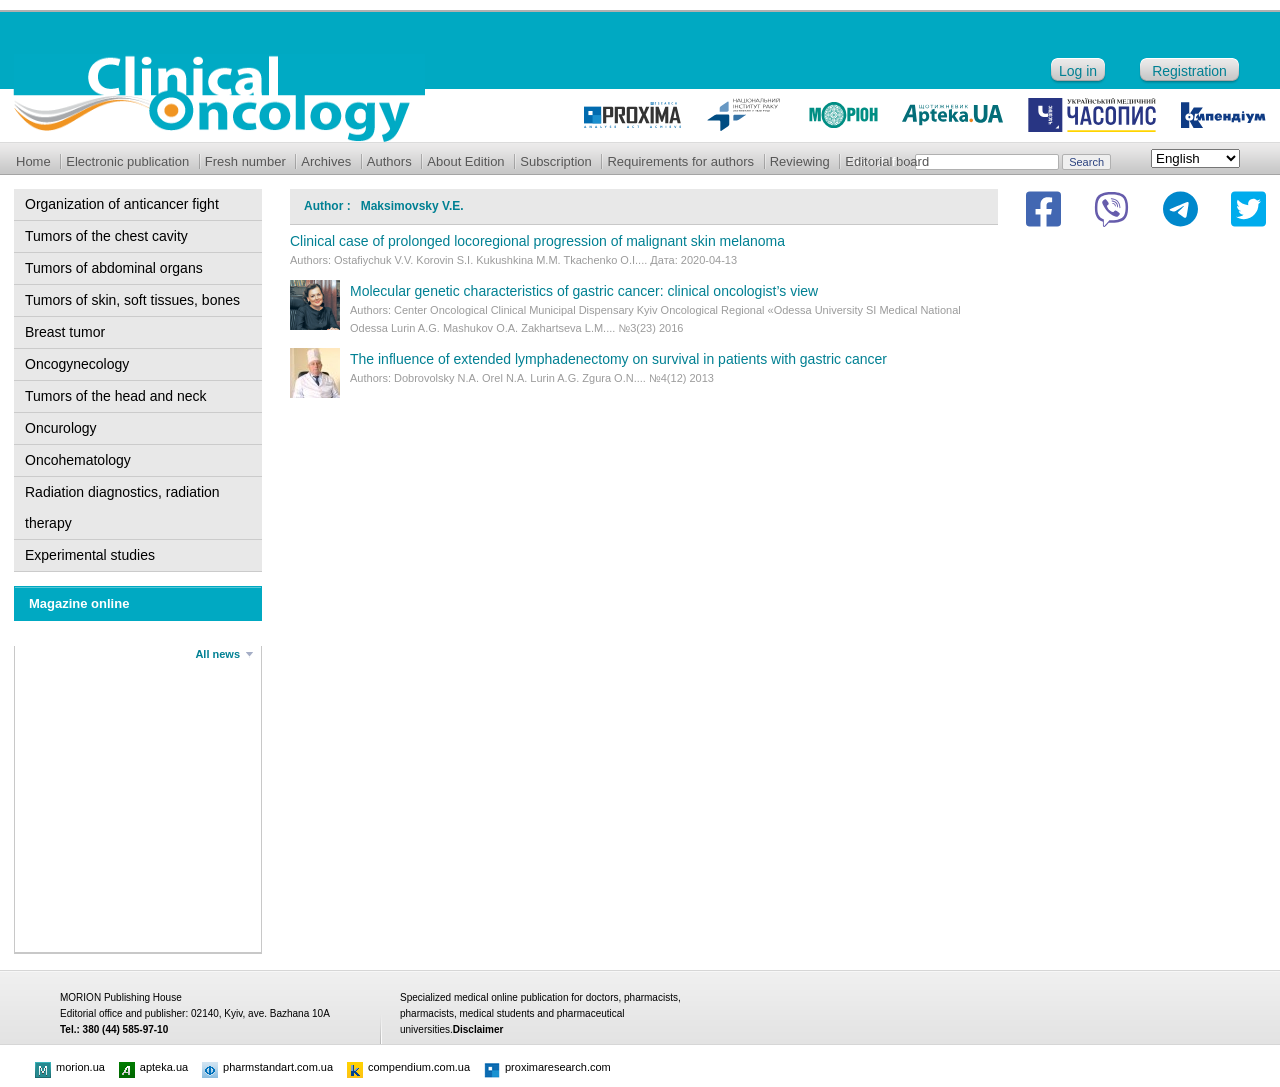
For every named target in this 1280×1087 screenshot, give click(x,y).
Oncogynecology (77, 364)
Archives (326, 161)
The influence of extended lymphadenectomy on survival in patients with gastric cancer (618, 359)
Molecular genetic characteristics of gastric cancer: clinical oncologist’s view (584, 291)
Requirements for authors (680, 161)
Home (33, 161)
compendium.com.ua (408, 1067)
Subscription (556, 161)
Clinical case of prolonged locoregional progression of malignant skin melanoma (537, 241)
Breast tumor (65, 332)
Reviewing (800, 161)
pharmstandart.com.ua (267, 1067)
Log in (1078, 71)
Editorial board (887, 161)
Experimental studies (90, 555)
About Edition (465, 161)
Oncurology (61, 428)
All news (217, 654)
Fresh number (245, 161)
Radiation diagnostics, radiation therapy (122, 507)
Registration (1189, 71)
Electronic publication (127, 161)
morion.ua (70, 1067)
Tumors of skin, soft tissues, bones (132, 300)
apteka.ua (153, 1067)
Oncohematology (78, 460)
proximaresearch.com (547, 1067)
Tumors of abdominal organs (114, 268)
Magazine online (79, 603)
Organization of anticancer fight (122, 204)
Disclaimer (478, 1029)
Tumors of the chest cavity (106, 236)
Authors (389, 161)
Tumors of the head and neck (116, 396)
